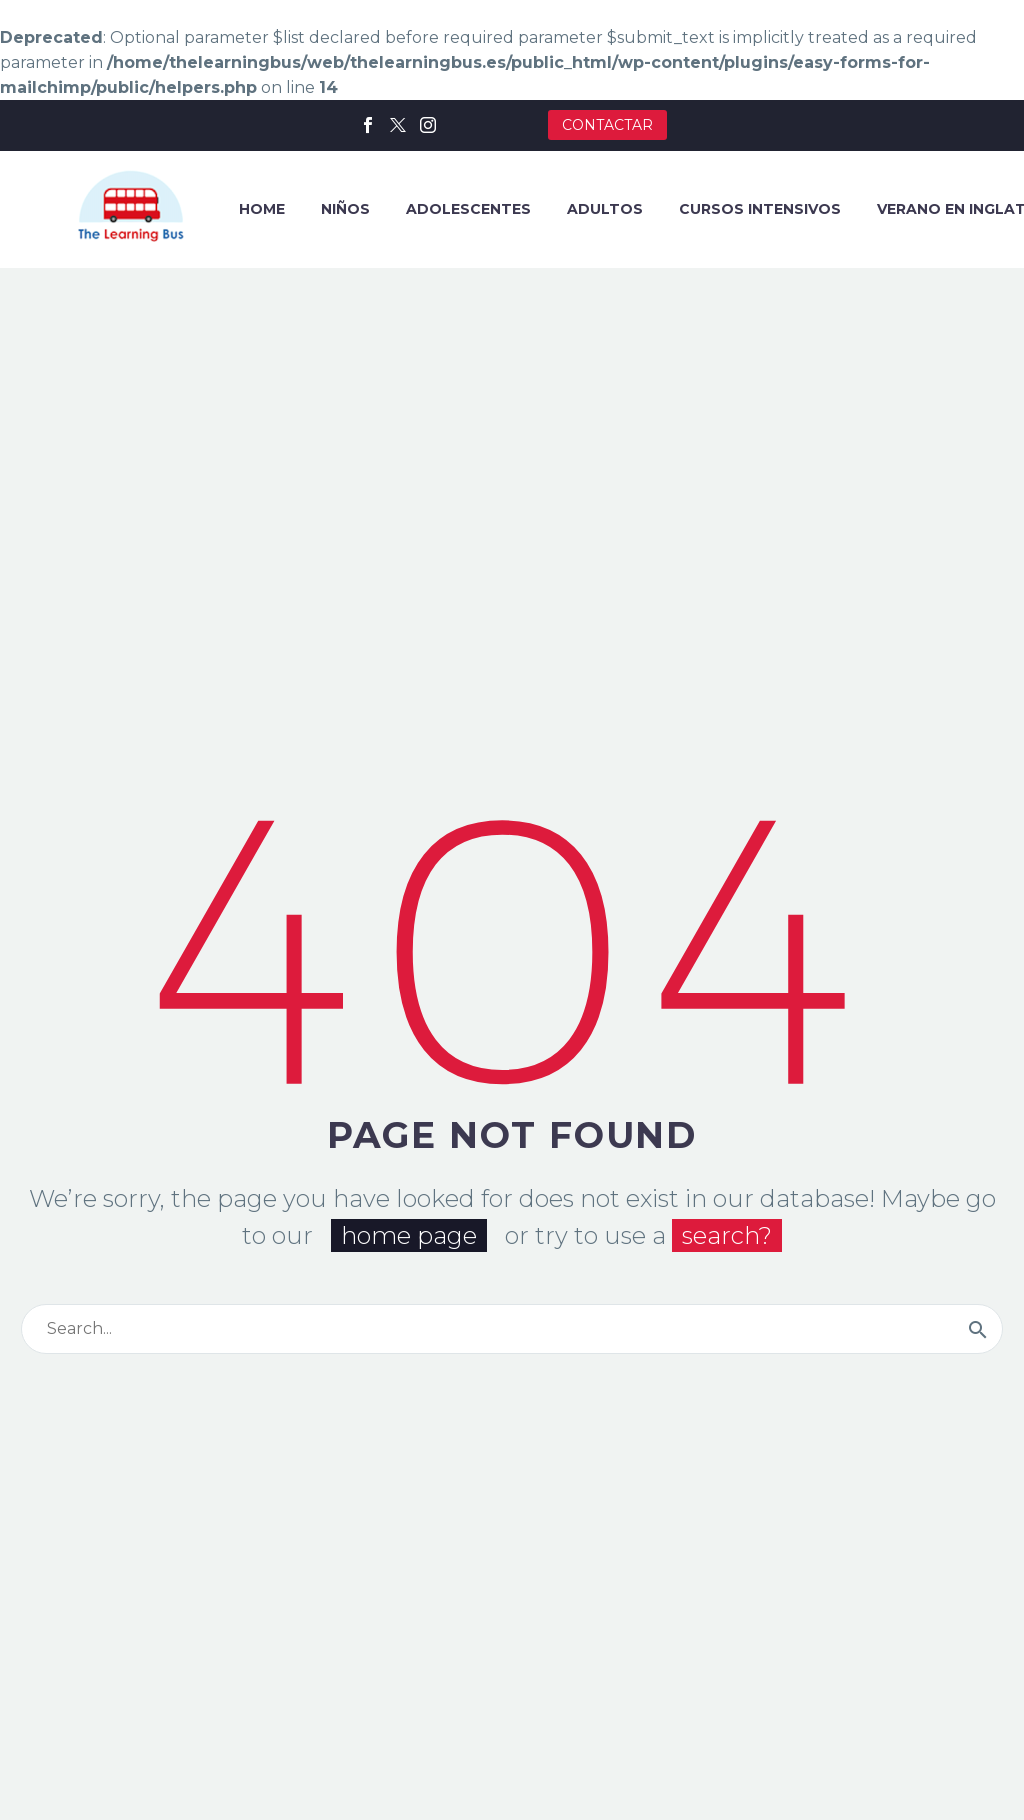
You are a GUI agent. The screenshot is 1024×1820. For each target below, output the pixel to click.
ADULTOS (605, 209)
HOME (262, 209)
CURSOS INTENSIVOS (760, 209)
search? (727, 1232)
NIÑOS (345, 209)
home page (409, 1232)
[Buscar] (512, 1326)
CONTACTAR (607, 125)
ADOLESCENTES (468, 209)
